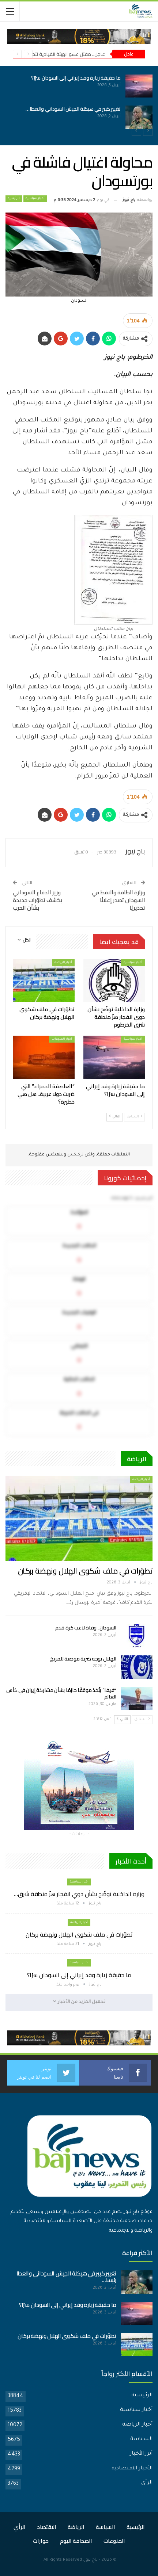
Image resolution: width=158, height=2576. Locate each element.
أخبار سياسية (35, 198)
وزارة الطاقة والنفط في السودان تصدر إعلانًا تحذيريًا (118, 900)
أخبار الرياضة (63, 962)
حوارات (41, 2540)
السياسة (141, 2439)
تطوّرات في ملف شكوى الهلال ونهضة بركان (85, 1571)
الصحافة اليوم (76, 2540)
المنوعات (114, 2540)
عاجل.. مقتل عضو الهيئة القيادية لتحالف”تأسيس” (55, 54)
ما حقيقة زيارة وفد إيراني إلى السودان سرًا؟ (71, 78)
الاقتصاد (46, 2527)
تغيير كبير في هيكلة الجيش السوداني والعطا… (68, 109)
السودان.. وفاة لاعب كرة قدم (85, 1627)
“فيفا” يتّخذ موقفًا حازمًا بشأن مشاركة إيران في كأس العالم (61, 1693)
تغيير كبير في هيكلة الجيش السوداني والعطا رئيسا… (66, 2276)
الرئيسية (14, 198)
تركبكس (74, 1155)
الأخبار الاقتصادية (132, 2469)
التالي (114, 1116)
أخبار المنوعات (62, 1039)
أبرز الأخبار (141, 2454)
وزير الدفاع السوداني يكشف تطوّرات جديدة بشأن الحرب (38, 900)
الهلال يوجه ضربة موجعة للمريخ (83, 1658)
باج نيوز (91, 2560)
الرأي (147, 2483)
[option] (79, 101)
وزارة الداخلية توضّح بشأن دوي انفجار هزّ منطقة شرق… (79, 1893)
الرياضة (76, 2527)
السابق (134, 1116)
